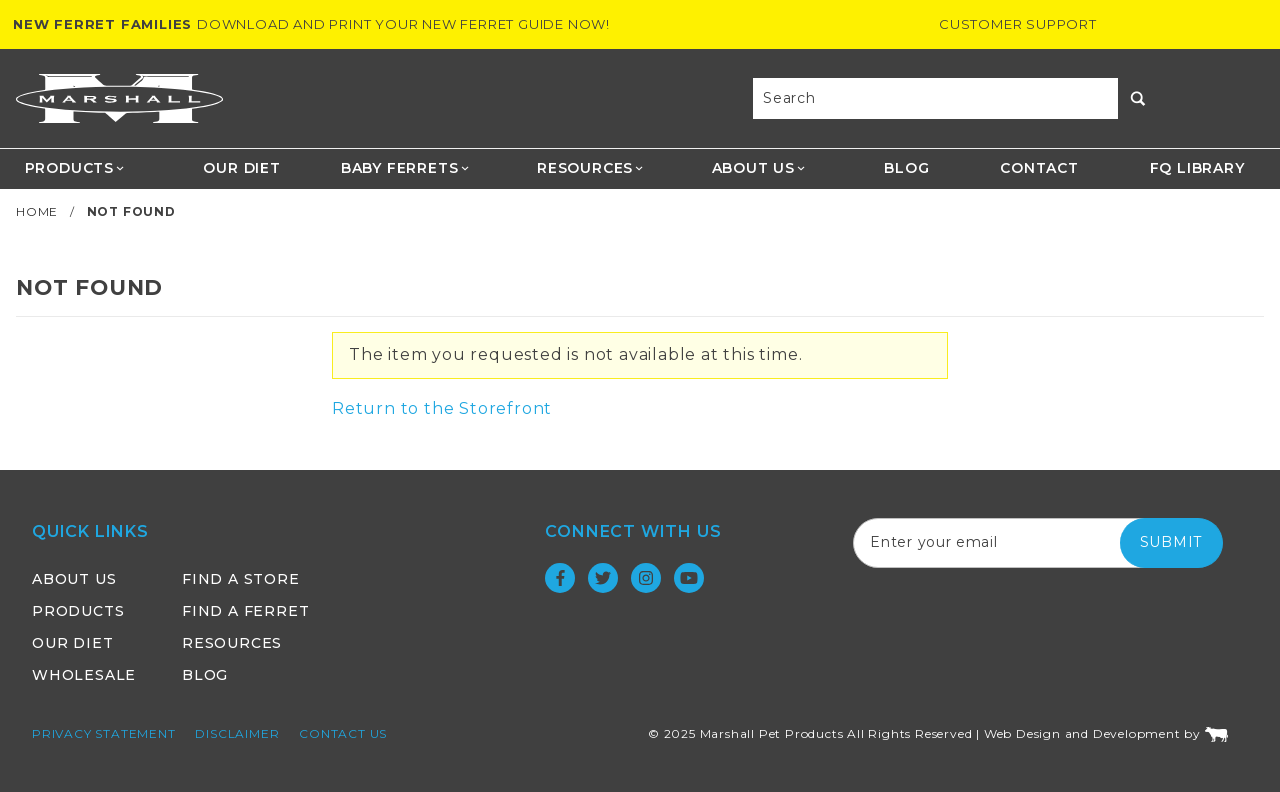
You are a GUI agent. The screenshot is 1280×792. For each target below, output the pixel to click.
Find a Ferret (245, 611)
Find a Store (241, 579)
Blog (906, 168)
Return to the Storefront (442, 408)
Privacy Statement (104, 733)
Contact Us (343, 733)
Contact (1039, 168)
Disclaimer (237, 733)
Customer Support (1018, 24)
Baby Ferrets (405, 168)
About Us (759, 168)
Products (75, 168)
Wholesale (84, 675)
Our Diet (241, 168)
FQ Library (1197, 168)
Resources (591, 168)
